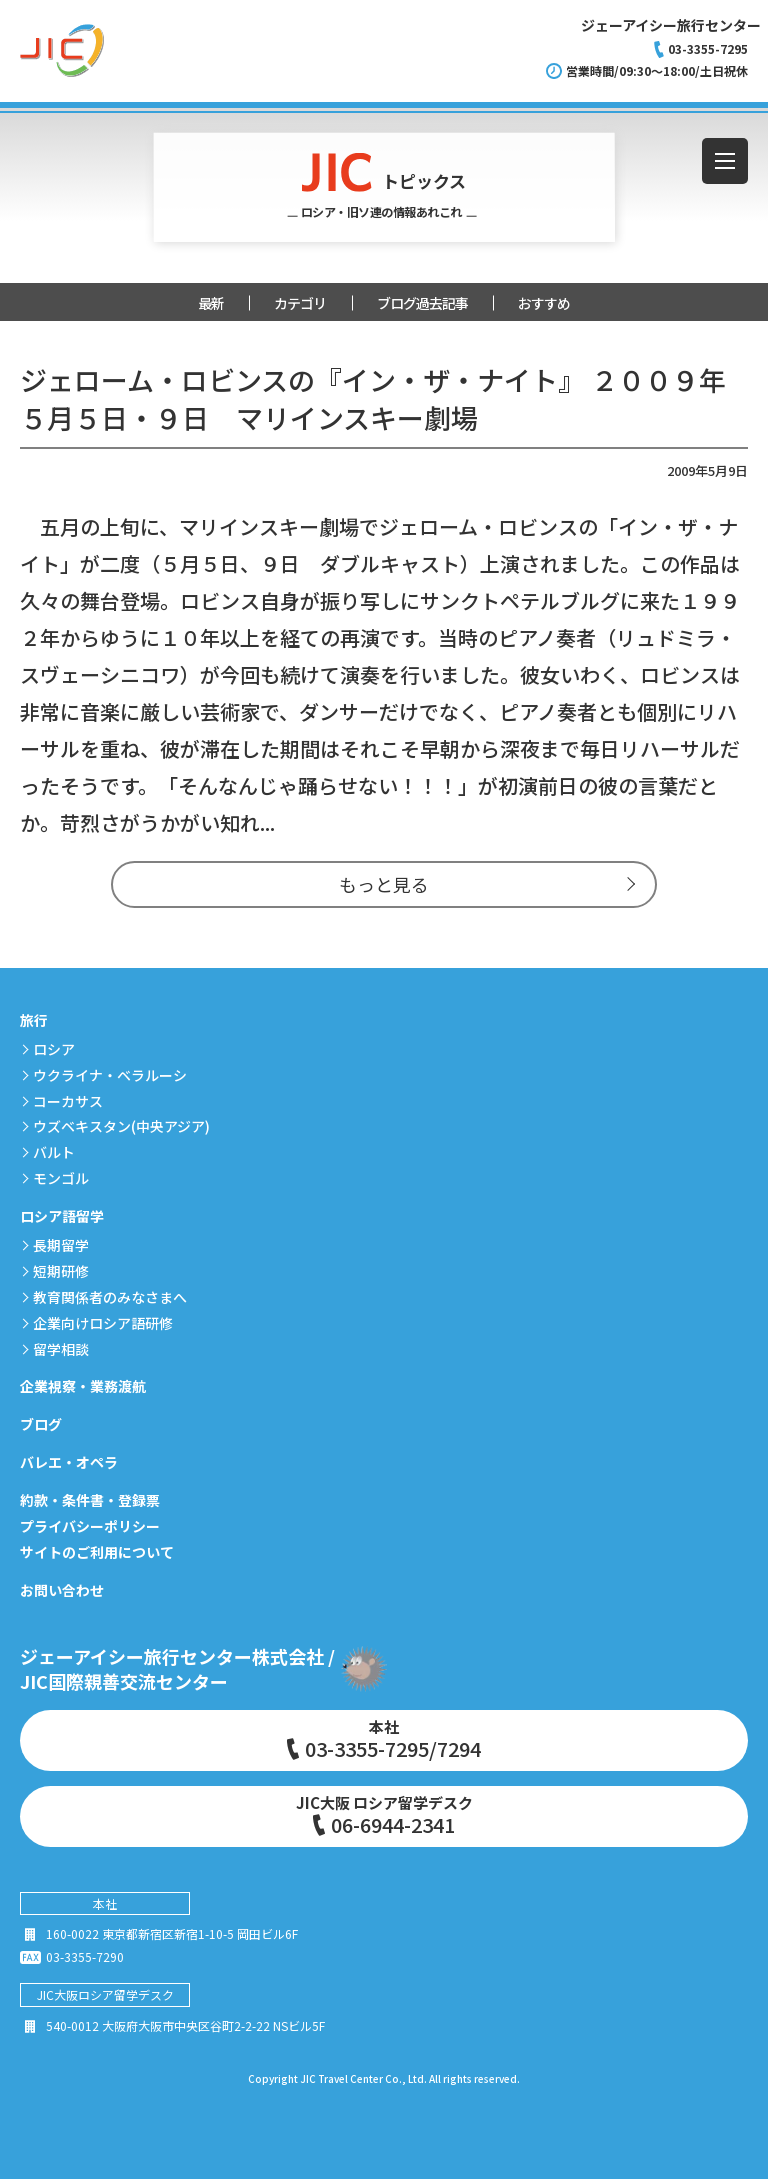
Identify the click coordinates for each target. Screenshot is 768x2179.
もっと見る (384, 884)
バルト (54, 1152)
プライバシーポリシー (90, 1526)
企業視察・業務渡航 (83, 1386)
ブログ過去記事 (422, 303)
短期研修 (61, 1271)
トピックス (384, 187)
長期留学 (61, 1245)
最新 (211, 303)
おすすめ (544, 303)
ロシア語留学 (62, 1216)
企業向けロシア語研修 (103, 1323)
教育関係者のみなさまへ (110, 1297)
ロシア (54, 1049)
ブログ (41, 1424)
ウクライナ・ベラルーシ (110, 1075)
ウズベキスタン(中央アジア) (121, 1126)
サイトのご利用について (97, 1552)
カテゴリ (300, 303)
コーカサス (68, 1101)
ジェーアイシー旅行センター (671, 25)
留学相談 (61, 1349)
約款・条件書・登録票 (90, 1500)
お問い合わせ (62, 1590)
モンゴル (61, 1178)
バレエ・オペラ (69, 1462)
